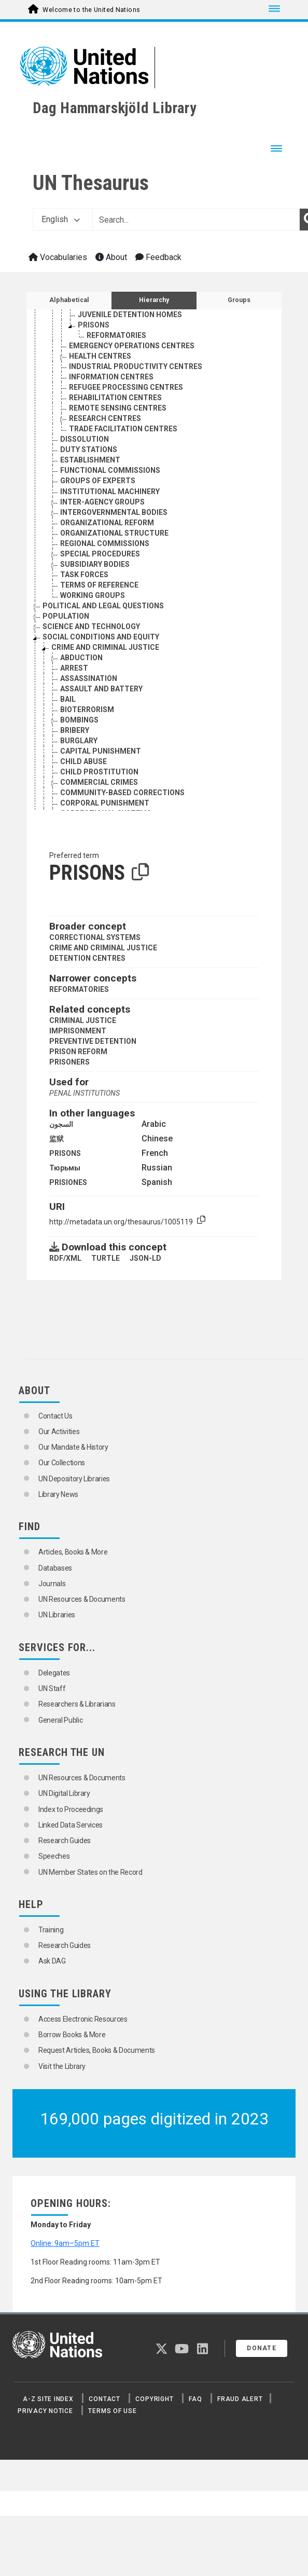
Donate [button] (261, 2348)
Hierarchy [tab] (154, 300)
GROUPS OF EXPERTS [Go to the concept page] (97, 480)
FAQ (195, 2399)
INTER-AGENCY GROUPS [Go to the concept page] (102, 502)
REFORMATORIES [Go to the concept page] (116, 335)
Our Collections (61, 1463)
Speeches (53, 1856)
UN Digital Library (64, 1793)
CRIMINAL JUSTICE (82, 1020)
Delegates (54, 1673)
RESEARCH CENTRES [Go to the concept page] (105, 418)
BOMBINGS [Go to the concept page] (79, 720)
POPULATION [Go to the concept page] (66, 616)
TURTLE (105, 1258)
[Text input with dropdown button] (196, 219)
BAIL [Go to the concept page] (68, 699)
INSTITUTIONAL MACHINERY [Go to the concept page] (110, 491)
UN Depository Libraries (74, 1479)
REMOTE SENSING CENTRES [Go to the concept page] (117, 408)
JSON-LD (145, 1258)
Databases (55, 1568)
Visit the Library (62, 2066)
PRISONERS (69, 1062)
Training (50, 1930)
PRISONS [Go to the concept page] (93, 325)
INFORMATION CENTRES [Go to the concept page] (111, 377)
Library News (58, 1494)
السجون (61, 1124)
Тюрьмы (64, 1168)
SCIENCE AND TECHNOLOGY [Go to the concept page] (91, 626)
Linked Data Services (70, 1825)
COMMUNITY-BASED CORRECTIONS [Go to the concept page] (122, 792)
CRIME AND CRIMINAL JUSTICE (103, 948)
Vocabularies (58, 257)
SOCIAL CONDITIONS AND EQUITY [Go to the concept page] (101, 637)
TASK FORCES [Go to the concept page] (84, 574)
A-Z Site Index (48, 2399)
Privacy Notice (45, 2411)
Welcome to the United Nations (91, 9)
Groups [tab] (239, 300)
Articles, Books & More (72, 1552)
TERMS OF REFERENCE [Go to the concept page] (99, 585)
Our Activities (58, 1431)
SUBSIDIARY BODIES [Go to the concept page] (95, 564)
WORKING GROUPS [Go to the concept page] (92, 595)
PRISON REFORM (78, 1051)
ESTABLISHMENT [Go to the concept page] (90, 460)
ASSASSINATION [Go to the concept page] (88, 678)
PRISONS (65, 1153)
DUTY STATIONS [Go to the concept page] (88, 449)
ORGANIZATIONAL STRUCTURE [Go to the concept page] (114, 533)
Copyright (154, 2399)
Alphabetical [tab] (69, 300)
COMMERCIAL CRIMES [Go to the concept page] (99, 782)
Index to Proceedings (70, 1809)
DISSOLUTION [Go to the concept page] (84, 439)
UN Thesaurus (91, 183)
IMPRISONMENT (77, 1031)
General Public (60, 1720)
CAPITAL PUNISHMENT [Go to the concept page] (100, 751)
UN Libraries (56, 1615)
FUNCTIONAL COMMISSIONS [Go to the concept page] (110, 470)
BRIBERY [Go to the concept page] (74, 730)
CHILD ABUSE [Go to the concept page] (83, 761)
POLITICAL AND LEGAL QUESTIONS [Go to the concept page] (103, 606)
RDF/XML (65, 1258)
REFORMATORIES (79, 989)
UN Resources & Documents (81, 1599)
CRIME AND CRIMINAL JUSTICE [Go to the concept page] (105, 647)
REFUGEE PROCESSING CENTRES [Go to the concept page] (126, 387)
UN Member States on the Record (90, 1872)
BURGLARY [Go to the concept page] (78, 741)
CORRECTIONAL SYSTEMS (95, 937)
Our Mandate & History (73, 1447)
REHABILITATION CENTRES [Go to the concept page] (115, 397)
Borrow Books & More (71, 2034)
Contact (104, 2399)
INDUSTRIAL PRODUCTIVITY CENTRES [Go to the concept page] (135, 366)
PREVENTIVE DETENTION (92, 1041)
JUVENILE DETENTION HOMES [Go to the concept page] (130, 314)
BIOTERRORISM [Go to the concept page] (87, 709)
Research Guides (64, 1840)
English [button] (60, 219)
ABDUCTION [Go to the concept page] (81, 657)
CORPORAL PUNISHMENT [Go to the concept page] (104, 803)
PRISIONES (68, 1182)
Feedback (158, 257)
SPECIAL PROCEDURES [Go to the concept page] (100, 554)
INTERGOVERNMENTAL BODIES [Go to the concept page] (113, 512)
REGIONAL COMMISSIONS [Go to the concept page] (104, 543)
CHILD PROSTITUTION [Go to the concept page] (99, 772)
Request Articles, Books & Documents (96, 2050)
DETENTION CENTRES (87, 958)
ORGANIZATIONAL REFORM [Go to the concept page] (107, 523)
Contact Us (55, 1416)
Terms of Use (112, 2411)
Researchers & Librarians (77, 1704)
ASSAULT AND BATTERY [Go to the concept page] (101, 689)
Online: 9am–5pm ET (65, 2243)
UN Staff (51, 1688)
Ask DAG (52, 1961)
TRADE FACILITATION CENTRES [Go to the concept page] (123, 429)
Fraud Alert (239, 2399)
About (111, 257)
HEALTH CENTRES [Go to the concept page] (100, 356)
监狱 (56, 1139)
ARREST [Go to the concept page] (74, 668)
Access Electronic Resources (83, 2019)
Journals (51, 1583)
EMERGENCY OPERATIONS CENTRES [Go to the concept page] (131, 346)
